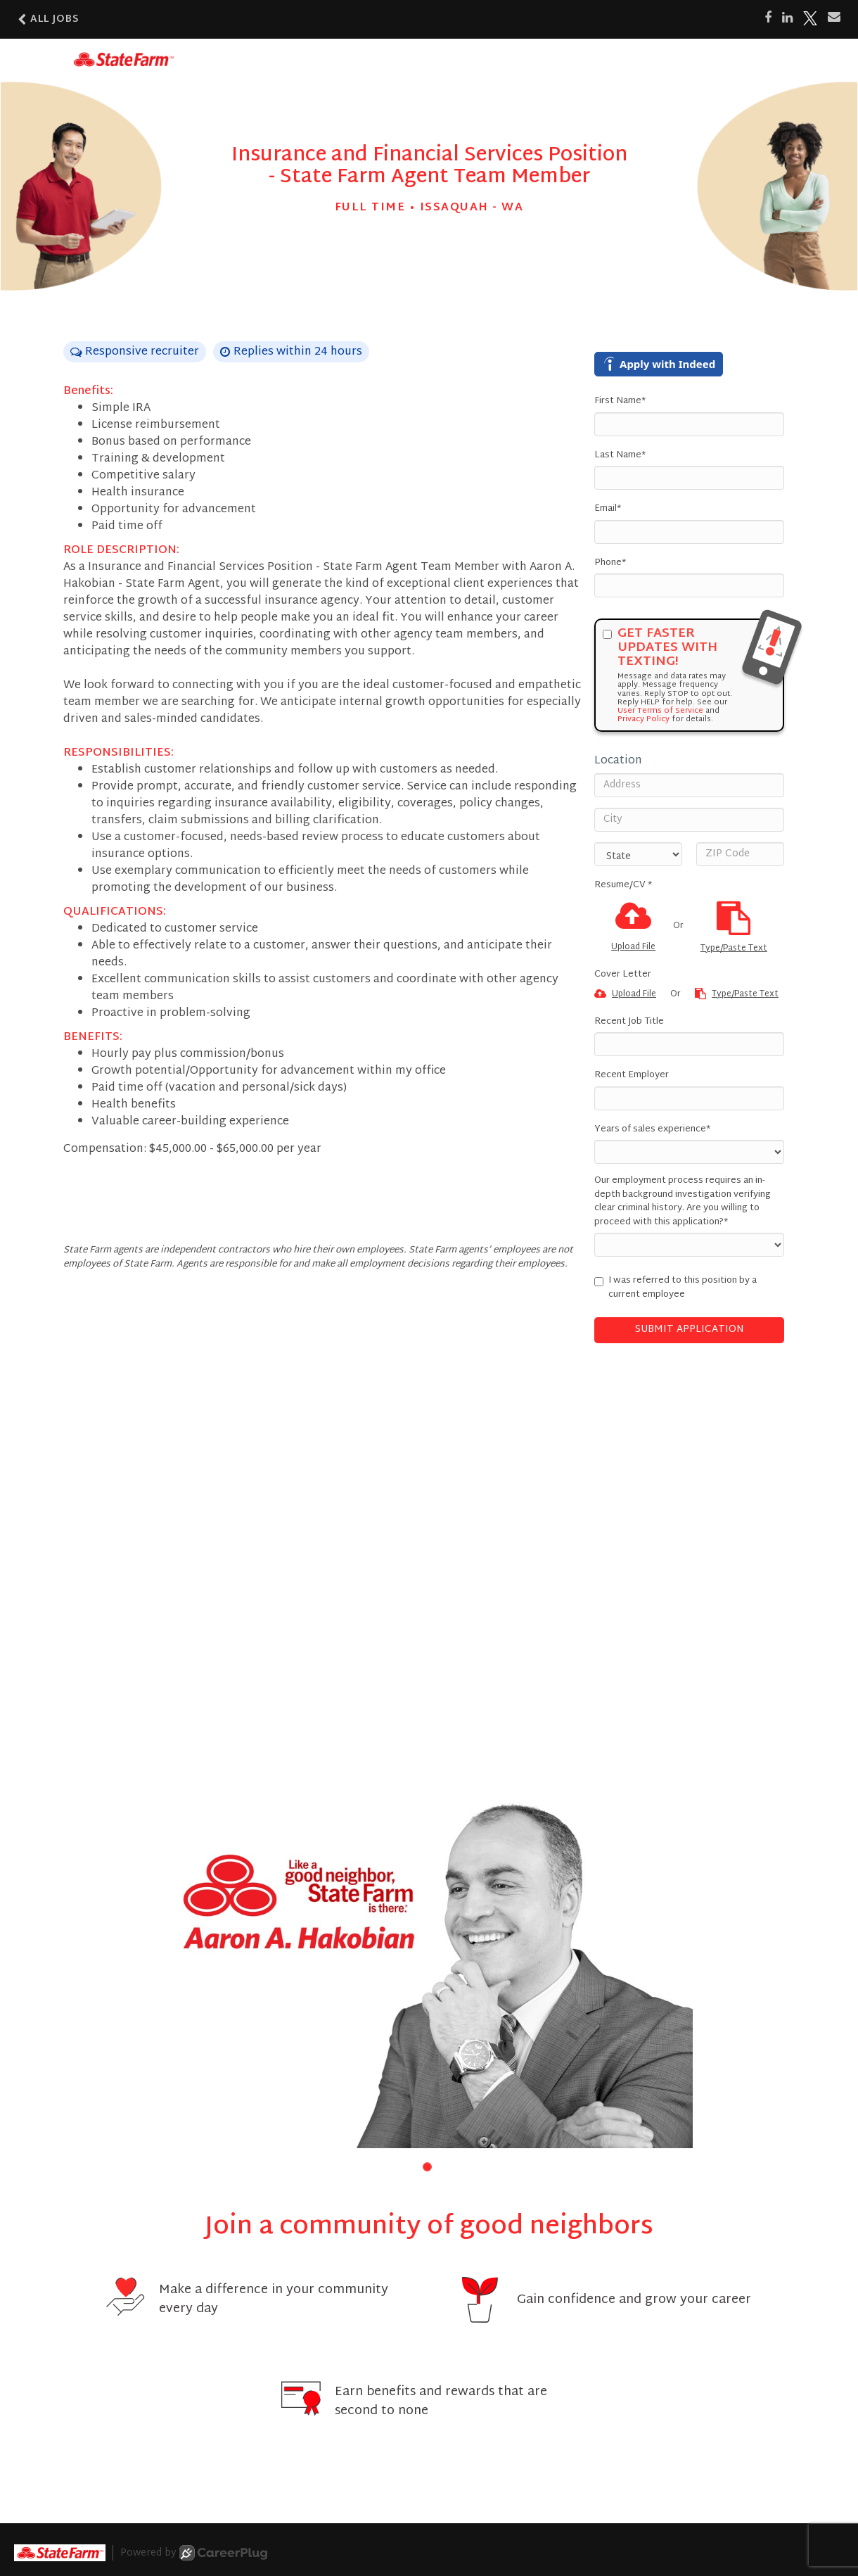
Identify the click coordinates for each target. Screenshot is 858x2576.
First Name (620, 402)
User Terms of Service (660, 711)
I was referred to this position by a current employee (675, 1288)
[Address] (689, 785)
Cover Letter (622, 975)
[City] (689, 820)
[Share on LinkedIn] (787, 18)
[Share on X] (810, 18)
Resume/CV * (623, 886)
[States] (638, 854)
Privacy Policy (643, 719)
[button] (427, 2166)
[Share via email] (834, 18)
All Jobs (48, 19)
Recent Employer (631, 1076)
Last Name (620, 456)
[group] (429, 1972)
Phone (610, 564)
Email (607, 509)
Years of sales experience (652, 1130)
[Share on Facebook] (767, 18)
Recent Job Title (629, 1022)
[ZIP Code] (740, 854)
